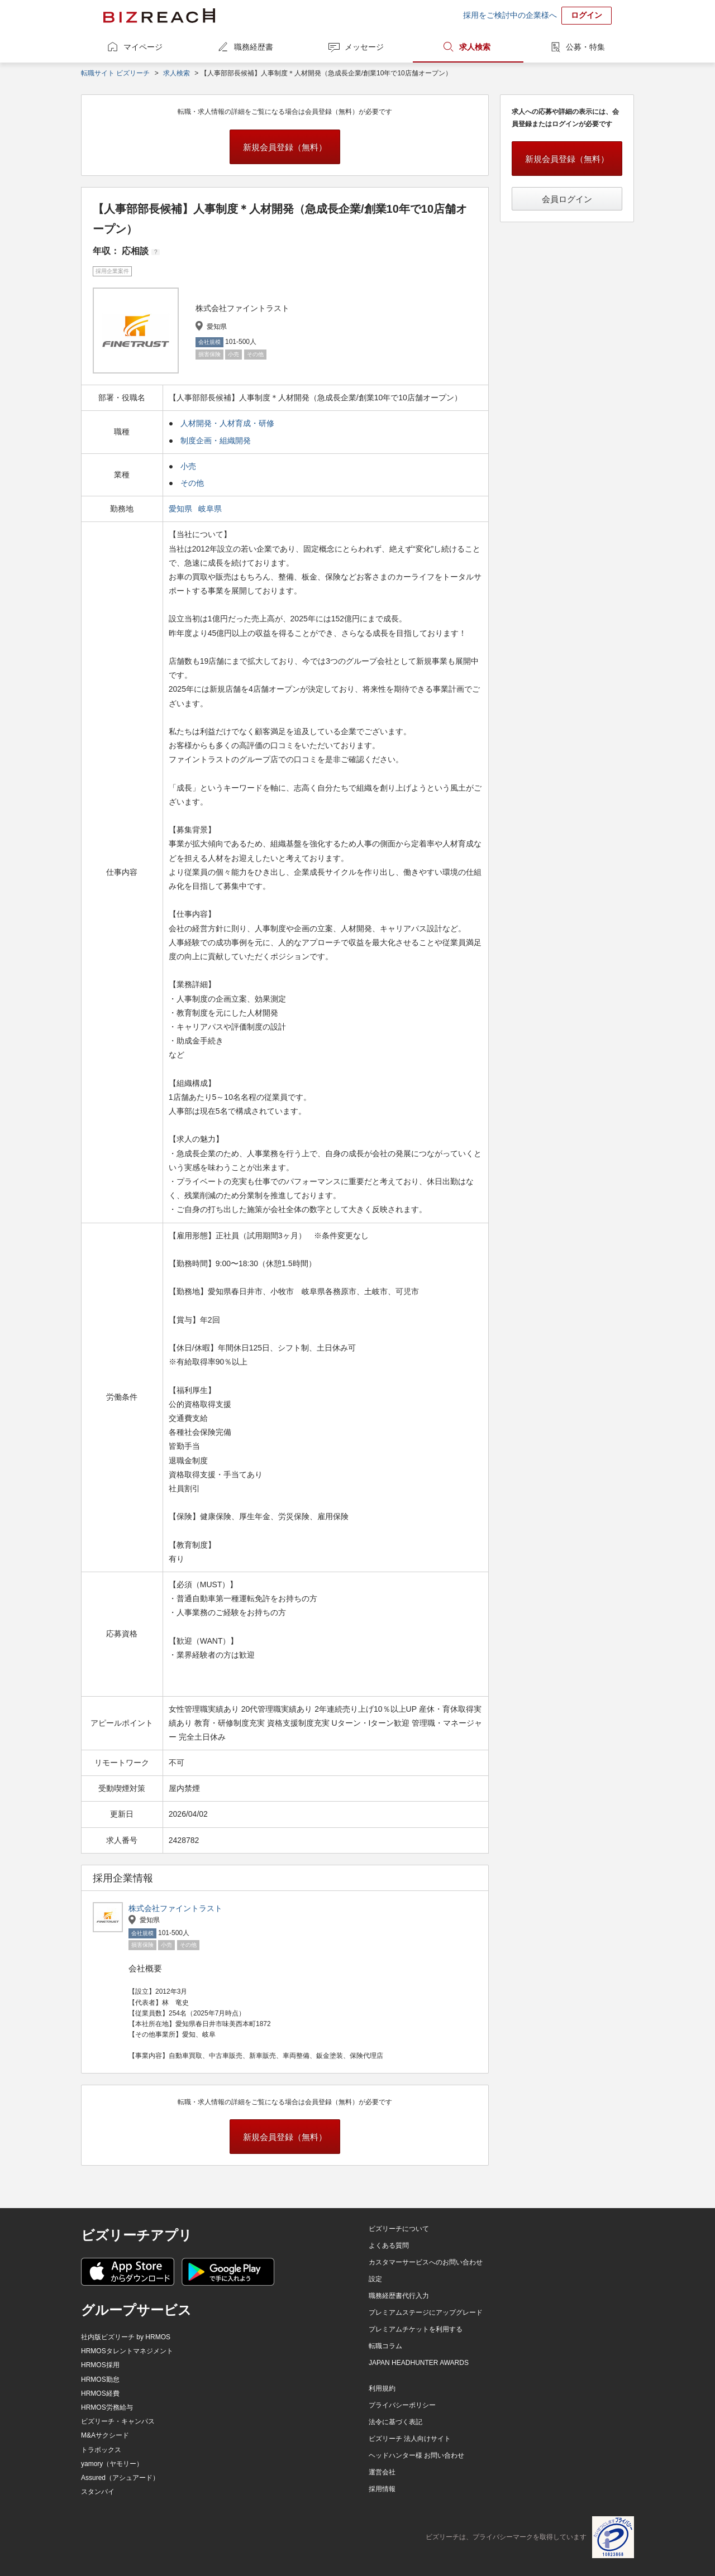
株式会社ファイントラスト (175, 1908)
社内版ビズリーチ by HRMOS (125, 2337)
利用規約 (382, 2388)
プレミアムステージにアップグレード (426, 2312)
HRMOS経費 (100, 2393)
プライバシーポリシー (402, 2405)
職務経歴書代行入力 (399, 2296)
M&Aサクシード (105, 2435)
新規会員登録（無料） (285, 147)
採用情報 (382, 2489)
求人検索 (474, 46)
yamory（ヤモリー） (112, 2464)
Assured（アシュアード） (120, 2478)
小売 (188, 466)
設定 (375, 2279)
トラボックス (101, 2450)
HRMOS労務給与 (107, 2407)
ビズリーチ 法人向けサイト (410, 2439)
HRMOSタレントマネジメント (127, 2351)
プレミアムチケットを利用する (416, 2329)
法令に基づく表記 (395, 2422)
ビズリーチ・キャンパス (118, 2421)
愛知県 (181, 508)
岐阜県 (211, 508)
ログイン (586, 15)
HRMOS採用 (100, 2365)
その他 (192, 482)
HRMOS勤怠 (100, 2379)
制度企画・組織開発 (215, 440)
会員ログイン (567, 199)
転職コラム (385, 2346)
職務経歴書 (253, 46)
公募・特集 (585, 46)
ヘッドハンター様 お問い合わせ (416, 2455)
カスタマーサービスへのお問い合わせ (426, 2262)
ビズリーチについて (399, 2229)
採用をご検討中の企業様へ (510, 15)
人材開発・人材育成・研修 (227, 423)
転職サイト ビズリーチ (115, 73)
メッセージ (364, 46)
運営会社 (382, 2472)
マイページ (143, 46)
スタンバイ (98, 2492)
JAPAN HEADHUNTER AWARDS (419, 2363)
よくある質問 (389, 2245)
